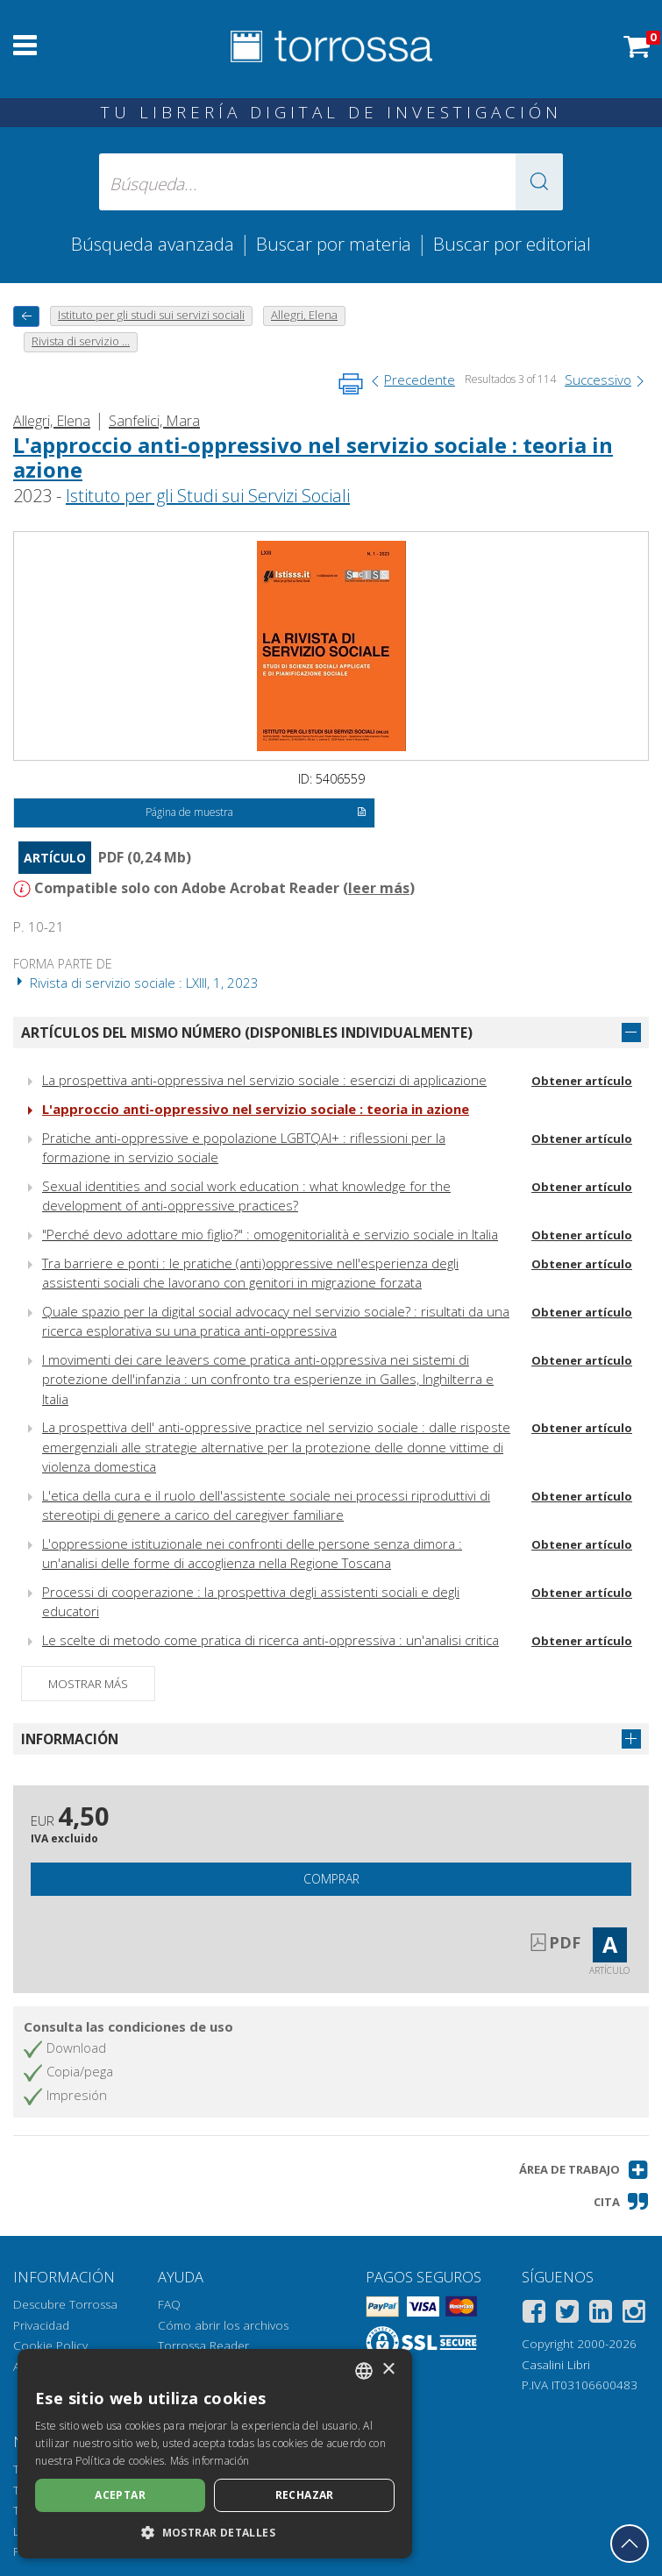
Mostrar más (88, 1684)
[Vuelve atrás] (26, 316)
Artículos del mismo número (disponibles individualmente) (247, 1032)
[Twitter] (567, 2314)
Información (69, 1739)
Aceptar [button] (120, 2494)
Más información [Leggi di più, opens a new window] (210, 2460)
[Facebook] (534, 2314)
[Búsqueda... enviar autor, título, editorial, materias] (331, 181)
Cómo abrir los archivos (223, 2325)
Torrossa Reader (203, 2345)
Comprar (331, 1878)
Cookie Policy (50, 2345)
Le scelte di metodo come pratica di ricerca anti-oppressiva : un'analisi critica (270, 1640)
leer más (378, 888)
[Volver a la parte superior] (629, 2543)
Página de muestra (256, 813)
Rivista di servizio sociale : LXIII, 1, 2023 (136, 982)
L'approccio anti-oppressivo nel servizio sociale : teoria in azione (313, 457)
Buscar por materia (333, 243)
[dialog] (215, 2453)
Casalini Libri (556, 2365)
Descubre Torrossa (65, 2304)
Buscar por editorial (512, 243)
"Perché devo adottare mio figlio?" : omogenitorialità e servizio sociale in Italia (270, 1234)
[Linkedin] (601, 2314)
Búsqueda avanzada (152, 243)
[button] (539, 181)
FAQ (169, 2304)
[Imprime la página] (351, 384)
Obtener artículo (581, 1081)
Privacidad (41, 2325)
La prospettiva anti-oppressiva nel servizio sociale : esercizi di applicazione (264, 1080)
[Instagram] (634, 2314)
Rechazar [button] (304, 2494)
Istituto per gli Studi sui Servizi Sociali (208, 495)
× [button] (388, 2369)
